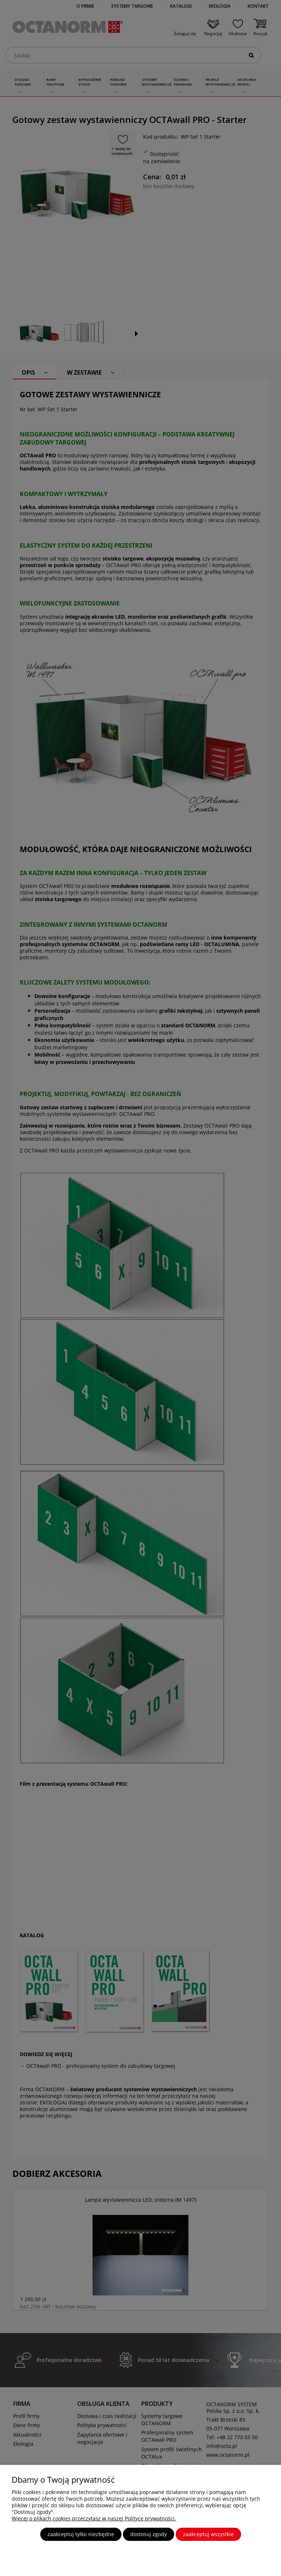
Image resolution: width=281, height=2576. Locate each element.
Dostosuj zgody (148, 2534)
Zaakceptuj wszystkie (208, 2534)
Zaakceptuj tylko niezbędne (81, 2534)
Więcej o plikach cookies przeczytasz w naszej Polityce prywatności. (94, 2518)
